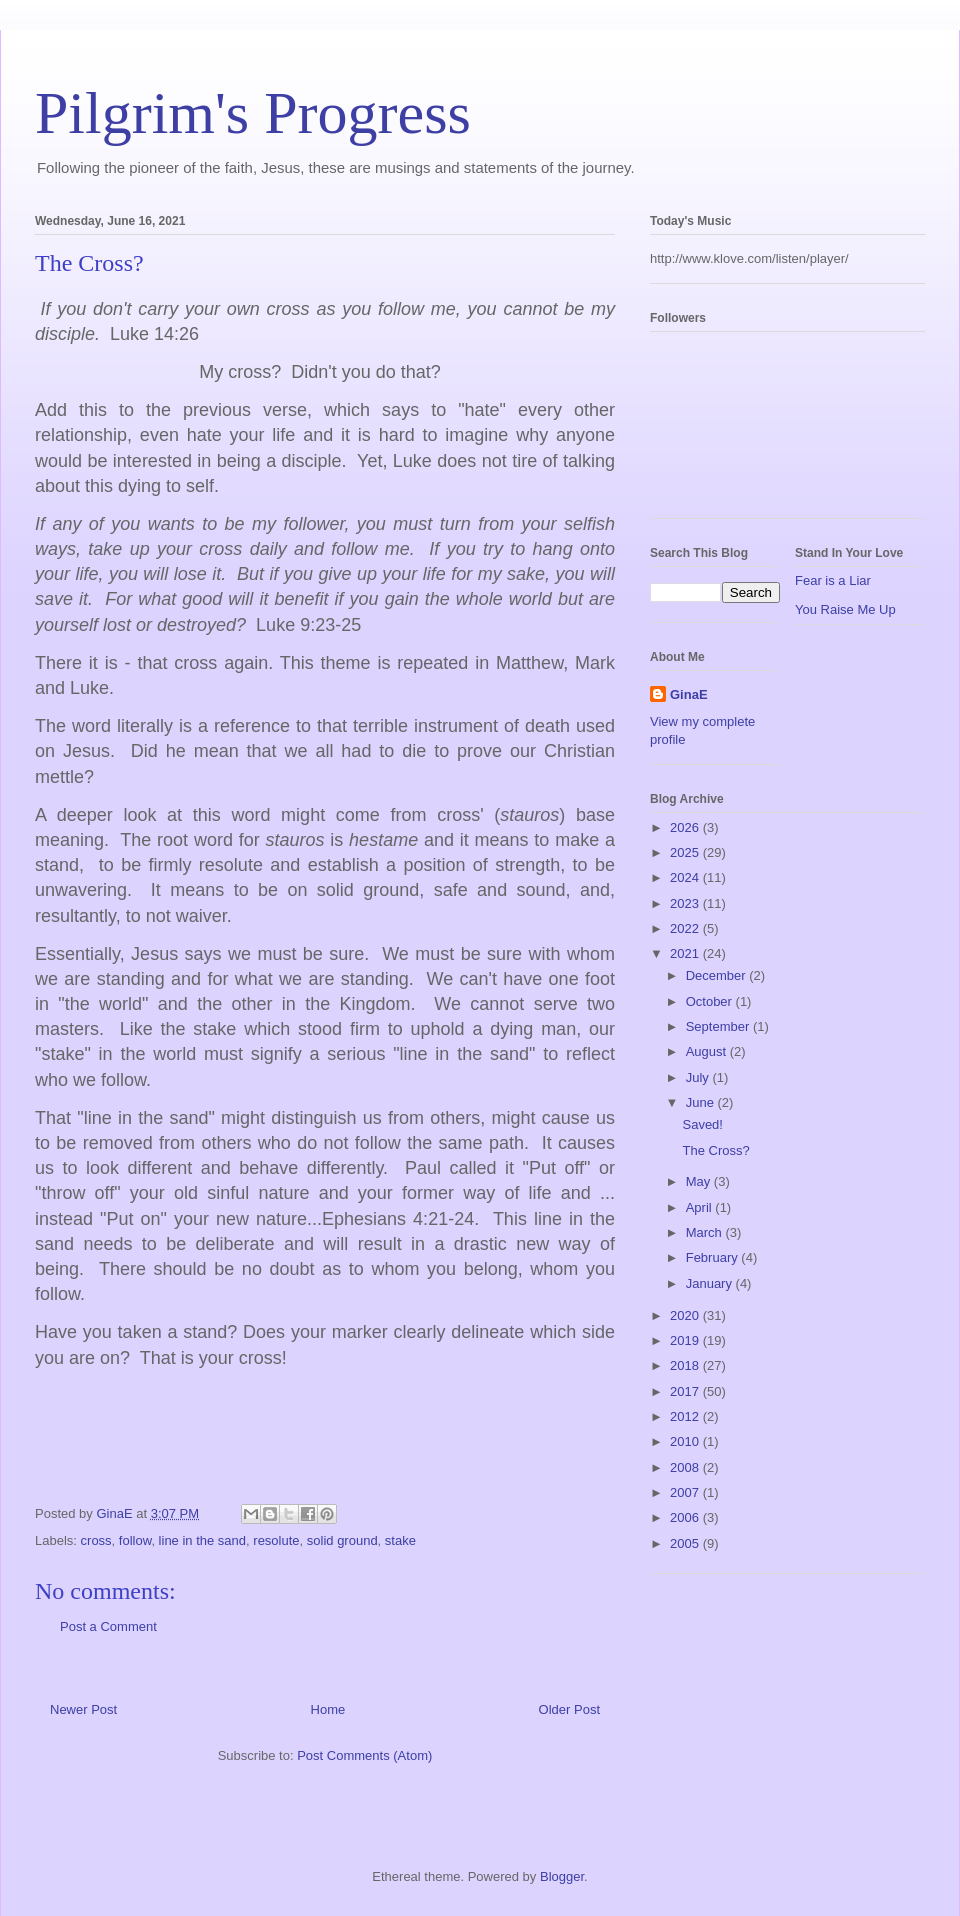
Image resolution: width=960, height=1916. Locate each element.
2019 (686, 1340)
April (701, 1207)
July (699, 1077)
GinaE (689, 694)
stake (400, 1540)
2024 (686, 877)
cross (96, 1540)
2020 (686, 1315)
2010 (686, 1441)
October (711, 1001)
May (700, 1181)
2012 (686, 1416)
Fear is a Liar (833, 580)
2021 (686, 953)
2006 (686, 1517)
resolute (276, 1540)
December (718, 975)
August (708, 1051)
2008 (686, 1467)
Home (328, 1709)
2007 (686, 1492)
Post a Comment (108, 1626)
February (714, 1257)
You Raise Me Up (845, 609)
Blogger (562, 1876)
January (711, 1283)
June (702, 1102)
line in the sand (202, 1540)
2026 (686, 827)
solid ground (342, 1540)
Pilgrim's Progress (253, 113)
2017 (686, 1391)
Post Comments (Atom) (364, 1755)
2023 (686, 903)
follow (135, 1540)
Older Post (569, 1709)
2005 (686, 1543)
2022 (686, 928)
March (706, 1232)
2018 (686, 1365)
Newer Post (83, 1709)
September (719, 1026)
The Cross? (715, 1150)
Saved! (702, 1124)
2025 (686, 852)
